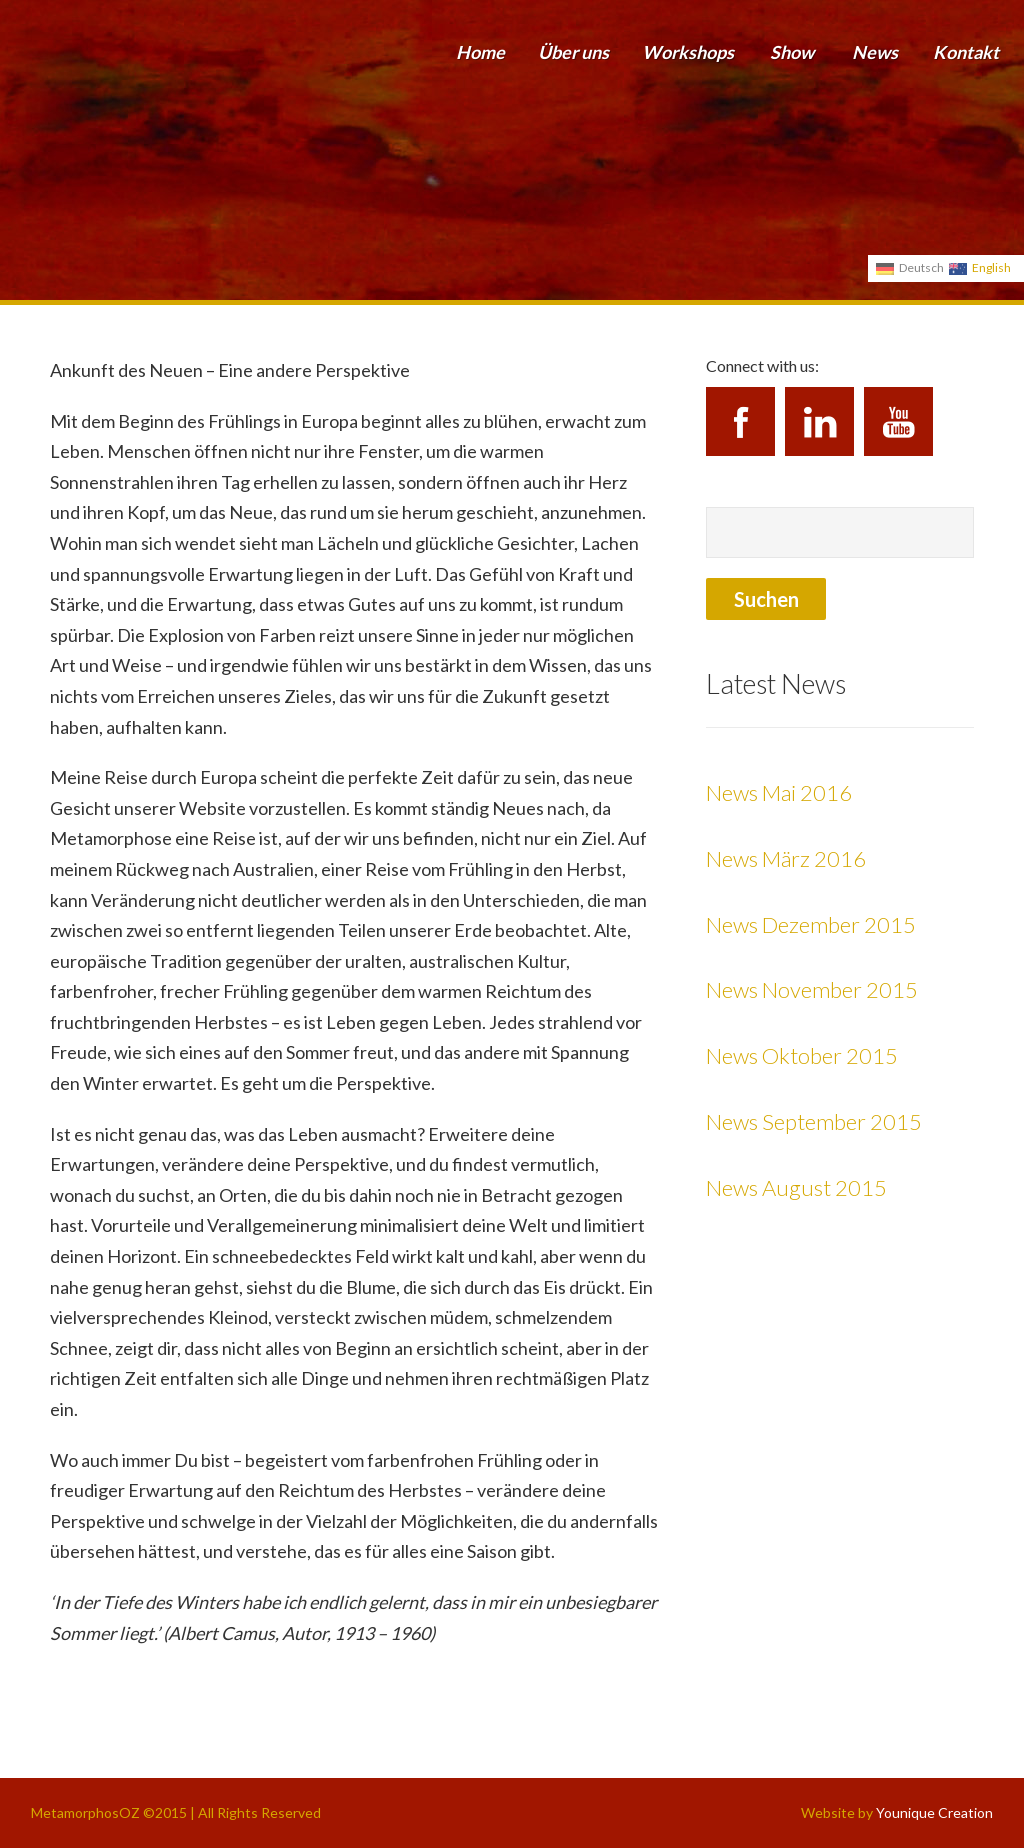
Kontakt (966, 52)
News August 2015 (796, 1187)
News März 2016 (786, 858)
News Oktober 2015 (802, 1055)
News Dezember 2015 (811, 924)
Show (792, 52)
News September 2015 (814, 1121)
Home (480, 52)
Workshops (688, 52)
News (875, 52)
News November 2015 (812, 989)
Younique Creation (934, 1812)
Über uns (573, 52)
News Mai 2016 (779, 792)
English (991, 267)
